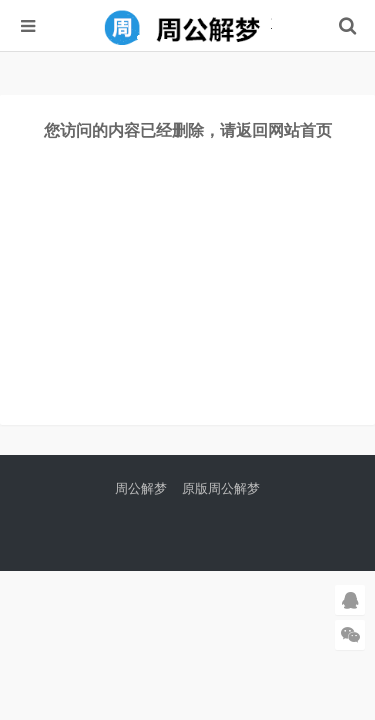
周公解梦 (141, 488)
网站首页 (300, 130)
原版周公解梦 (221, 488)
